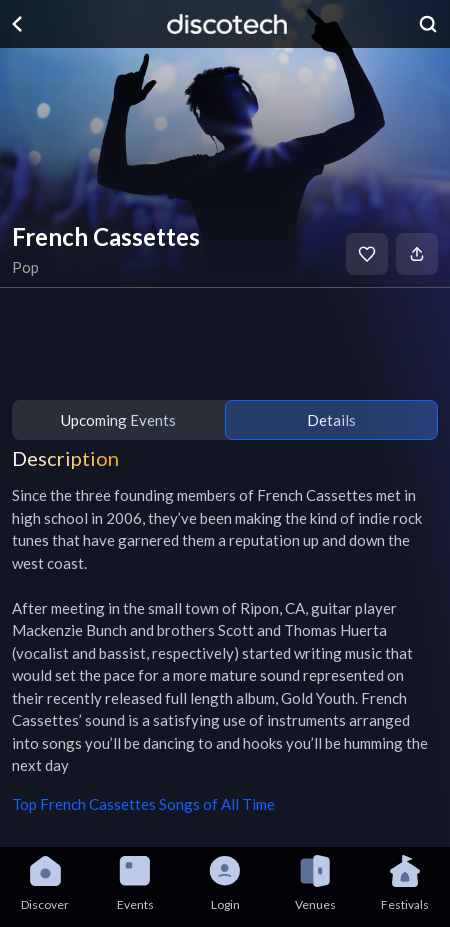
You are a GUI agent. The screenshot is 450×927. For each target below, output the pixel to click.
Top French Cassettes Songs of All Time (143, 804)
